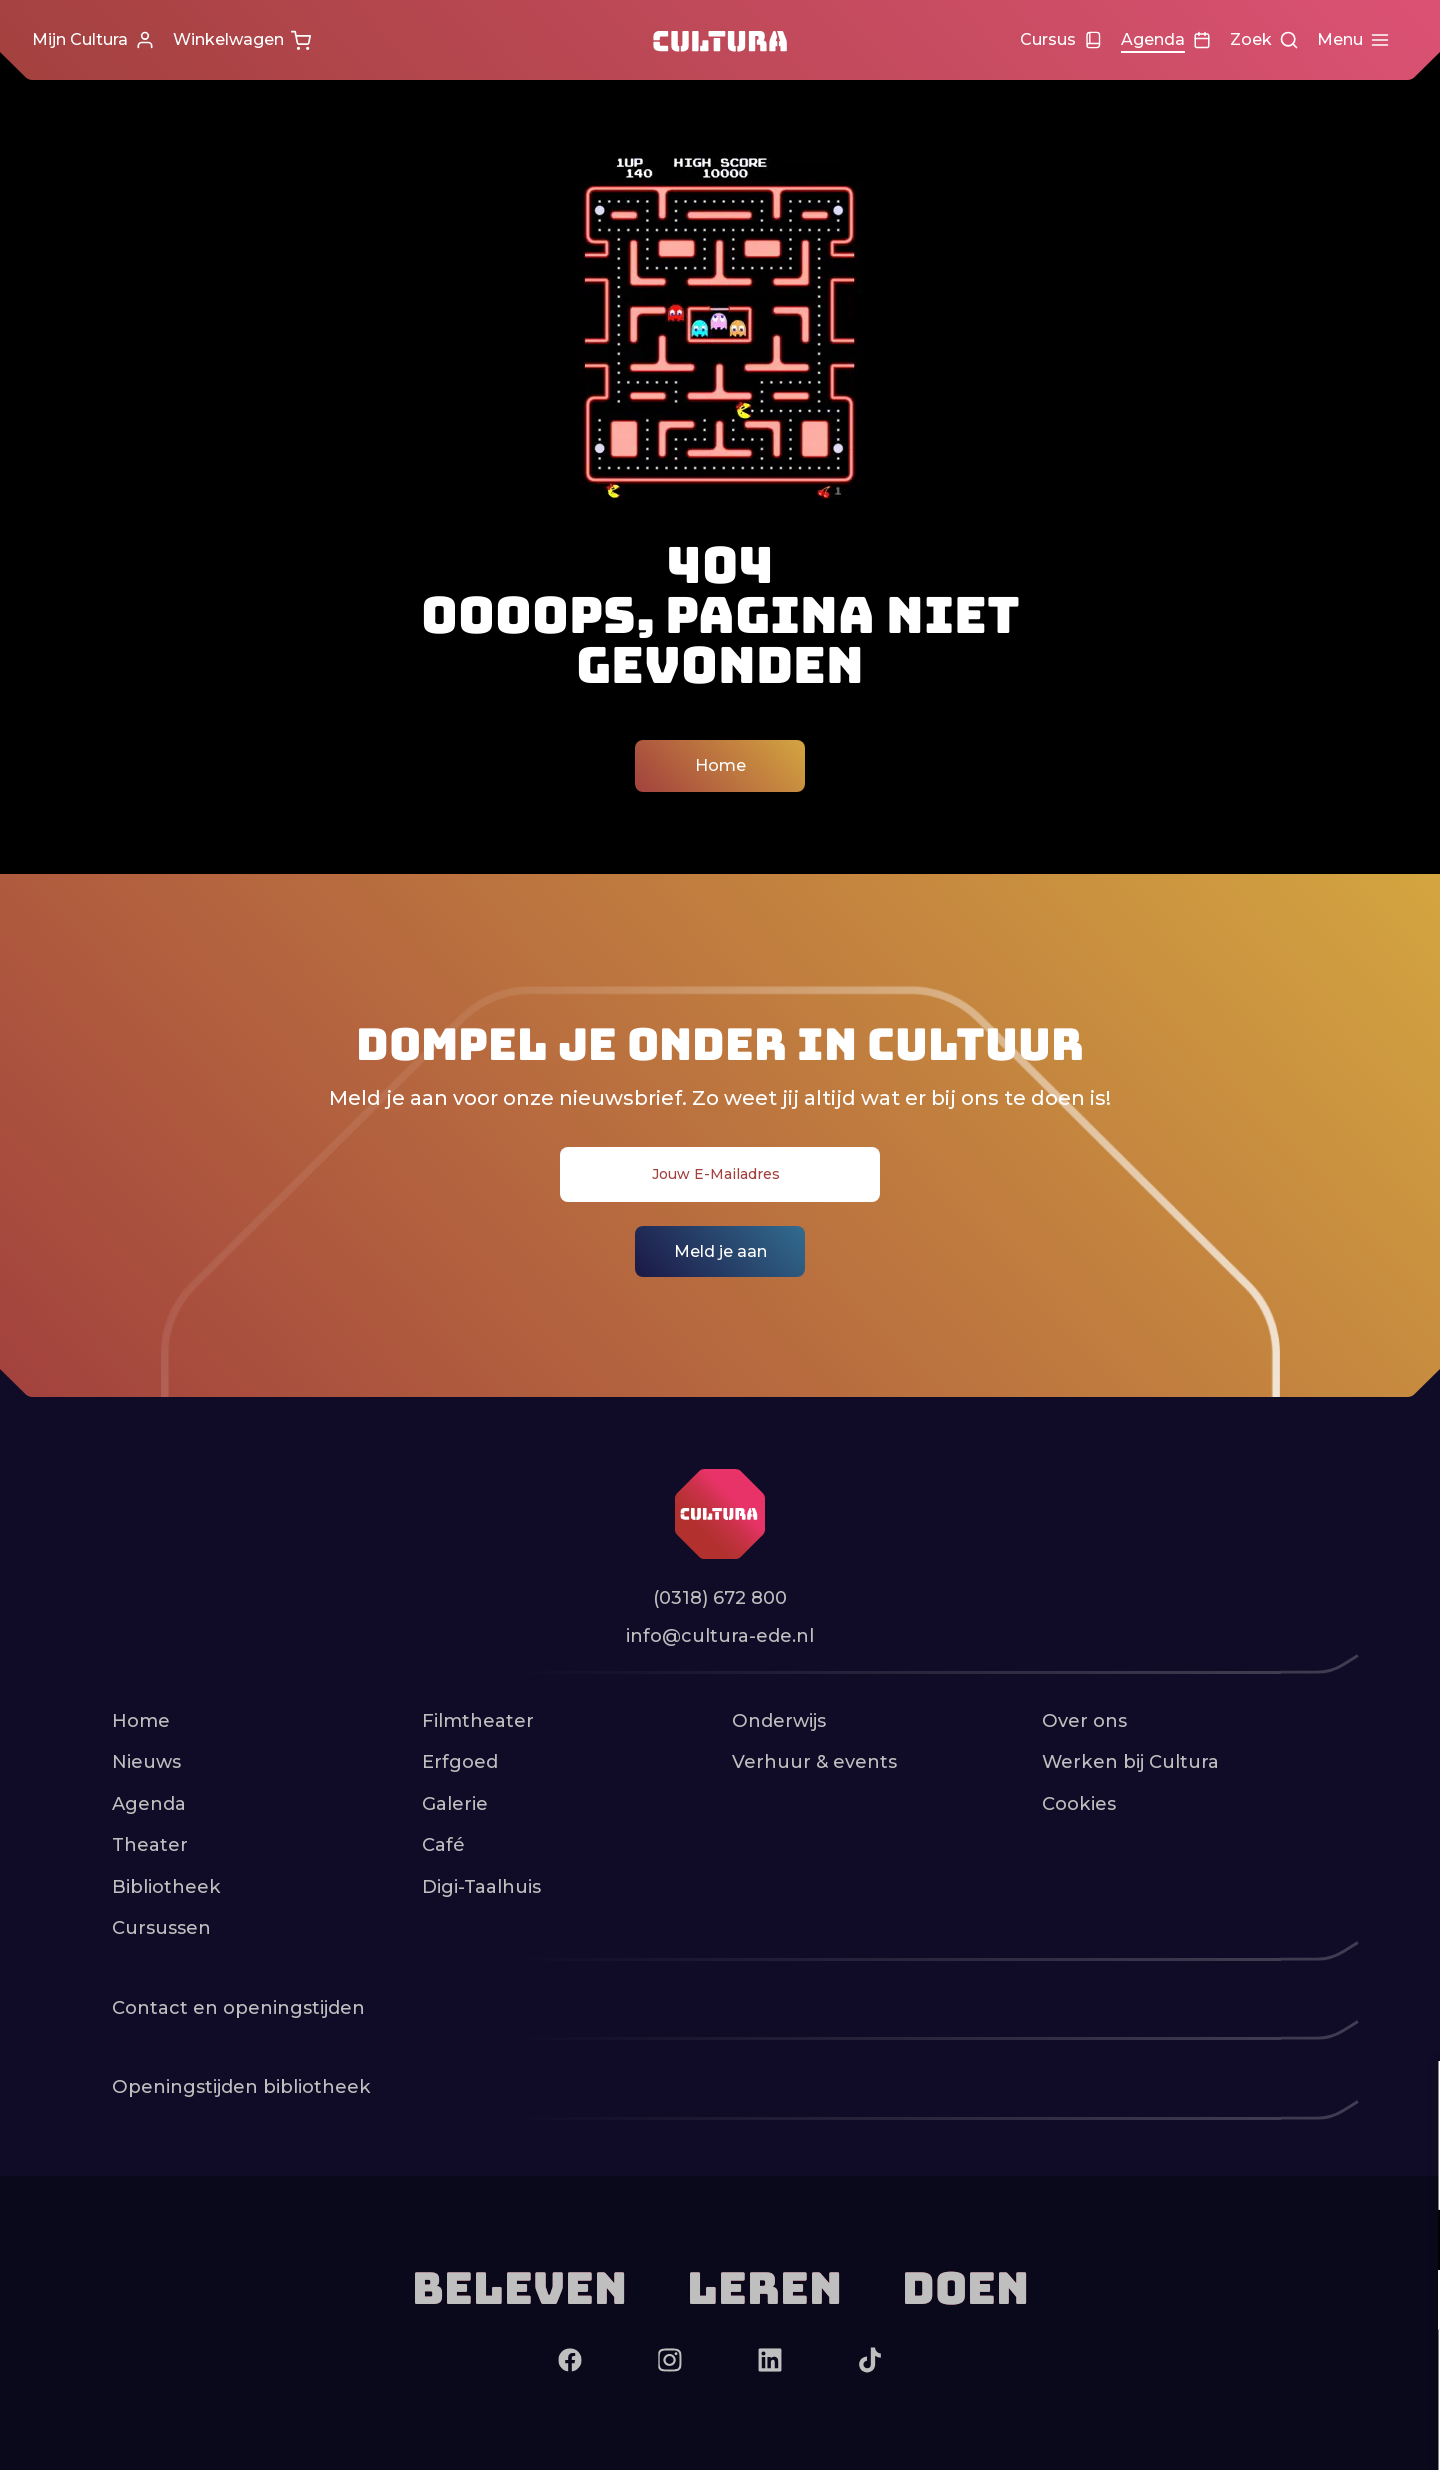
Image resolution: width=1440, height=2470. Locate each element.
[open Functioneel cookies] (1408, 2242)
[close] (1409, 2097)
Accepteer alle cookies (1270, 2374)
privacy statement (1190, 2174)
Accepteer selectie (1270, 2432)
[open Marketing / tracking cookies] (1408, 2302)
